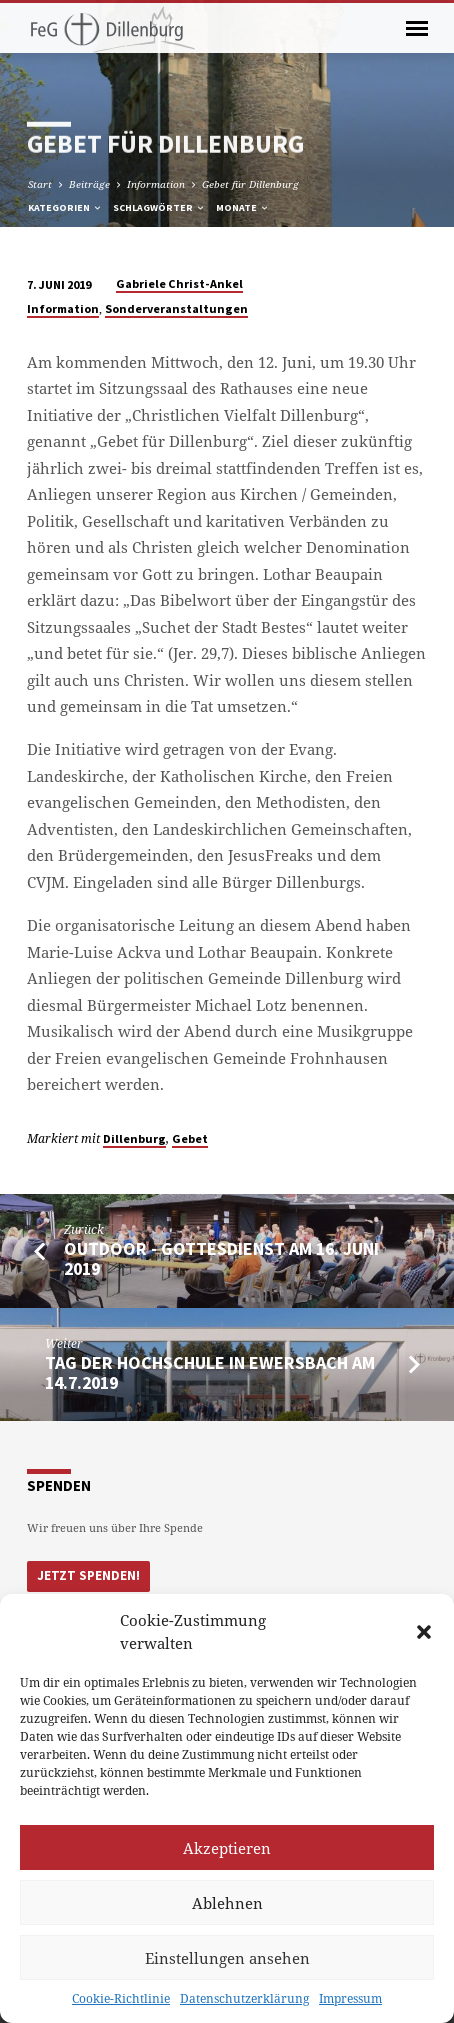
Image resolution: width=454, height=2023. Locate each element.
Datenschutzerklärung (244, 1998)
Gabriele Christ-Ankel (179, 283)
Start (40, 184)
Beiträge (89, 184)
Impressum (350, 1998)
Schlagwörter (159, 207)
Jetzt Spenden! (88, 1575)
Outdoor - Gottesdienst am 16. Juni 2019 (221, 1258)
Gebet (190, 1138)
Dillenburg (134, 1138)
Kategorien (65, 207)
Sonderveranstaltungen (176, 308)
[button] (424, 1632)
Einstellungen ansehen (227, 1958)
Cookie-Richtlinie (121, 1998)
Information (156, 184)
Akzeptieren (227, 1848)
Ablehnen (227, 1903)
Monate (243, 207)
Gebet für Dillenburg (250, 184)
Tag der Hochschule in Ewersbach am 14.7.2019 (210, 1372)
